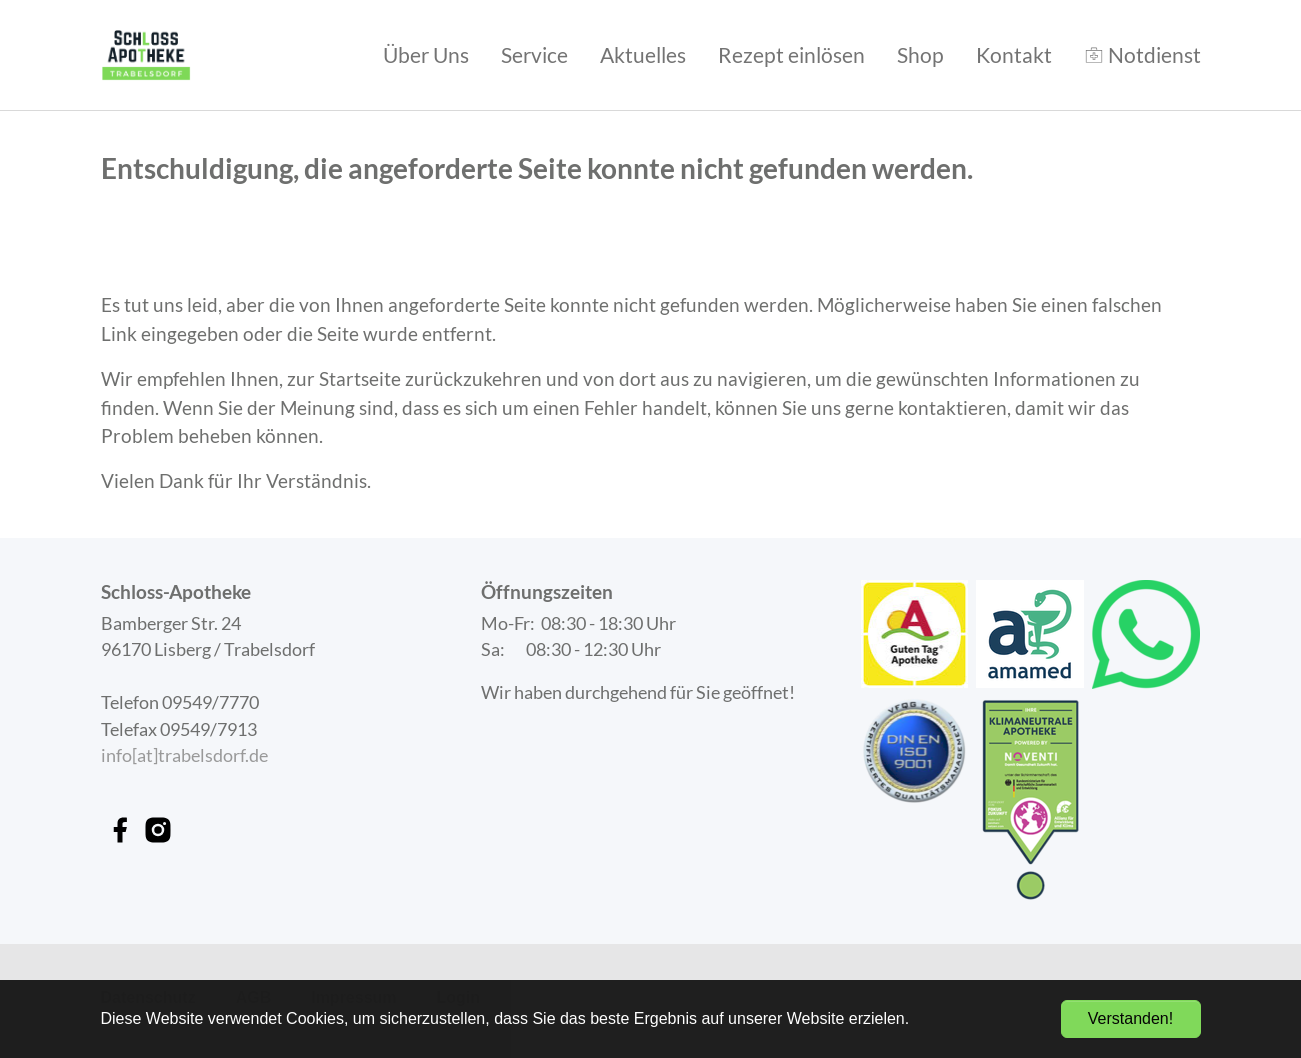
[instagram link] (158, 830)
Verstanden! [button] (1130, 1018)
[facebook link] (120, 830)
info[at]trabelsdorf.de (184, 755)
